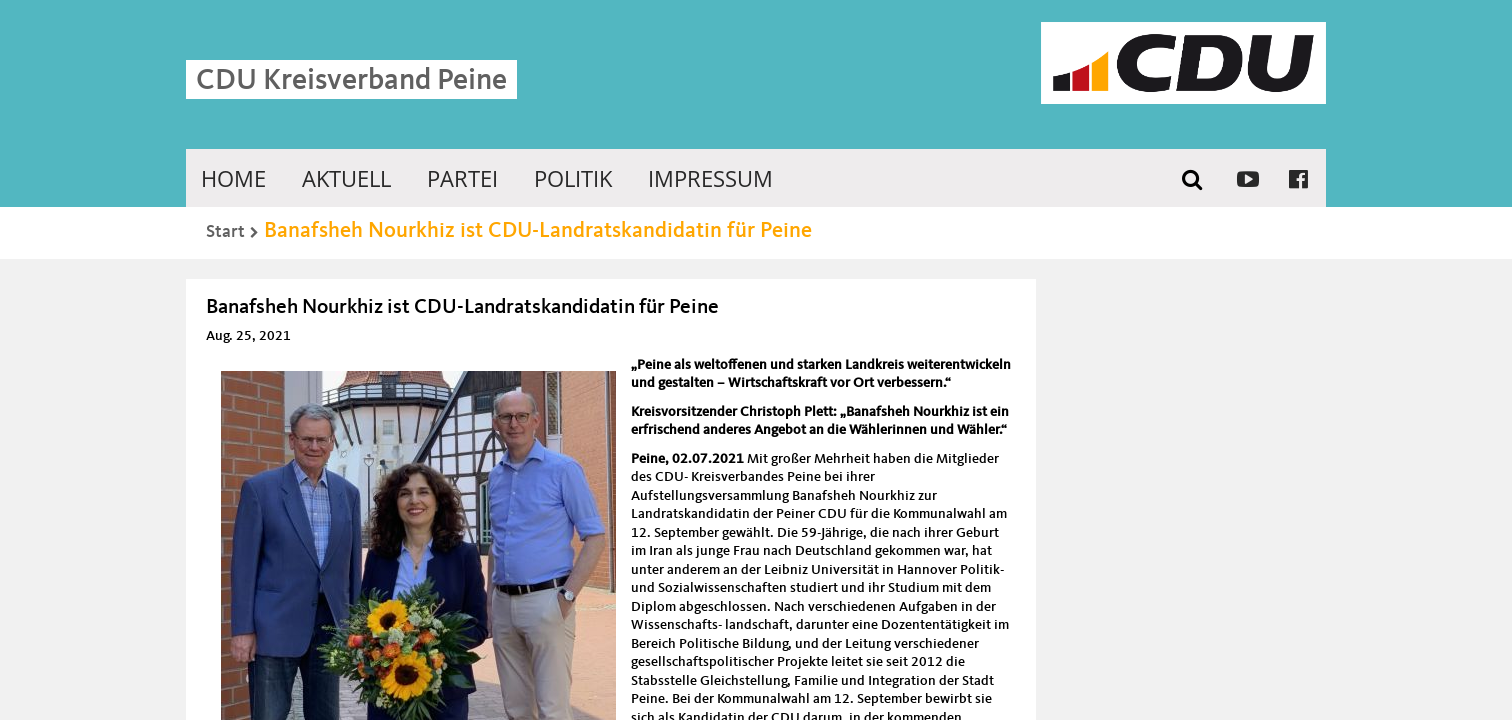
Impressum (710, 178)
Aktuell (346, 178)
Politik (573, 178)
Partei (462, 178)
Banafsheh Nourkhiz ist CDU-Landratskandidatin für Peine (538, 231)
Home (233, 178)
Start (225, 232)
